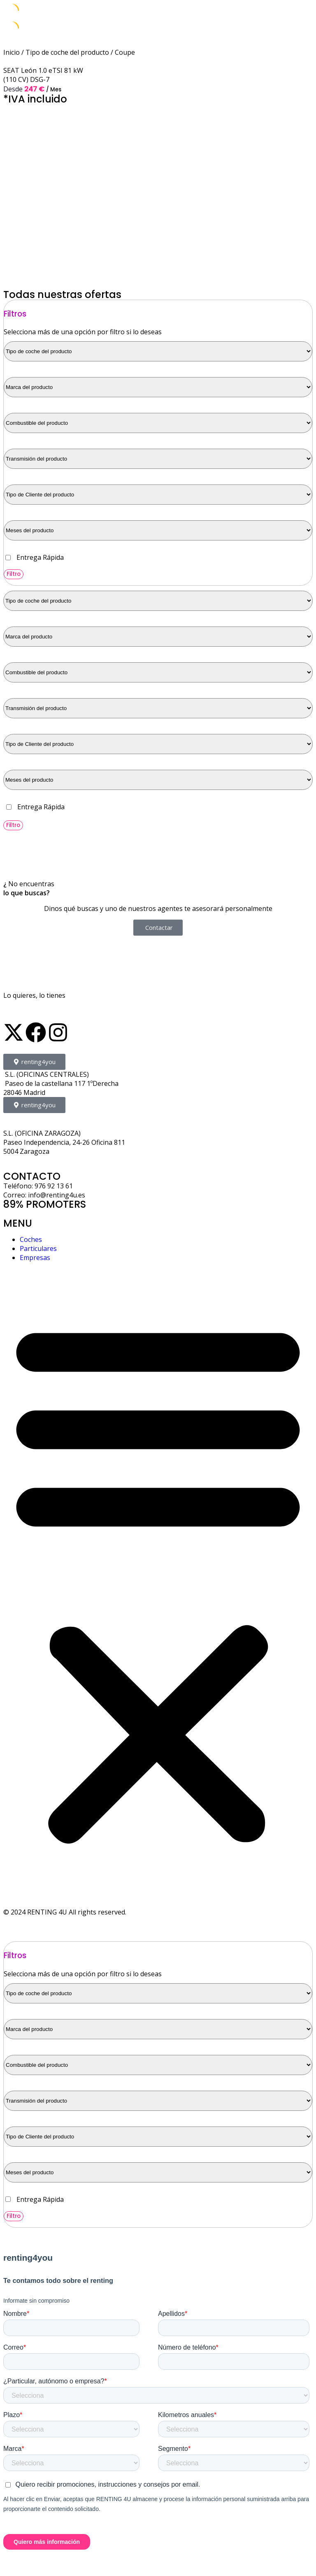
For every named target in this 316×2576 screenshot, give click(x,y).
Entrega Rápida (40, 557)
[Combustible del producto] (158, 423)
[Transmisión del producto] (158, 459)
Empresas (35, 1257)
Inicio (11, 52)
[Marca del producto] (158, 387)
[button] (158, 1580)
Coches (31, 1239)
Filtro (14, 574)
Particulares (38, 1248)
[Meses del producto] (158, 530)
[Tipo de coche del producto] (158, 351)
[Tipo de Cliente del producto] (158, 494)
